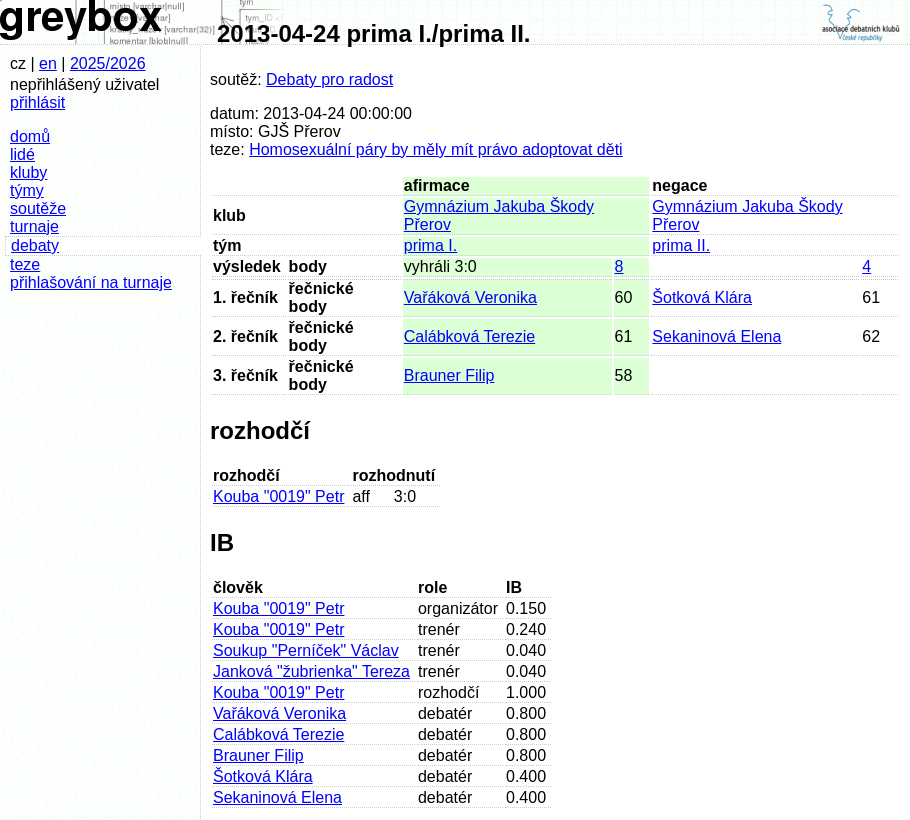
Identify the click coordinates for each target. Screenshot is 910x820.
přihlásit (37, 102)
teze (25, 264)
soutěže (38, 208)
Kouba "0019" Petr (278, 496)
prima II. (681, 245)
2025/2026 (108, 63)
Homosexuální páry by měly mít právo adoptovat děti (436, 149)
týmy (27, 190)
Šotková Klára (702, 297)
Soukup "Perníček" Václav (306, 650)
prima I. (430, 245)
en (48, 63)
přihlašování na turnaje (91, 282)
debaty (35, 245)
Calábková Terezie (469, 336)
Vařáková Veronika (470, 297)
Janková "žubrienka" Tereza (311, 671)
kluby (28, 172)
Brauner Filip (449, 375)
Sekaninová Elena (716, 336)
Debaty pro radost (329, 79)
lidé (22, 154)
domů (30, 136)
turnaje (34, 226)
